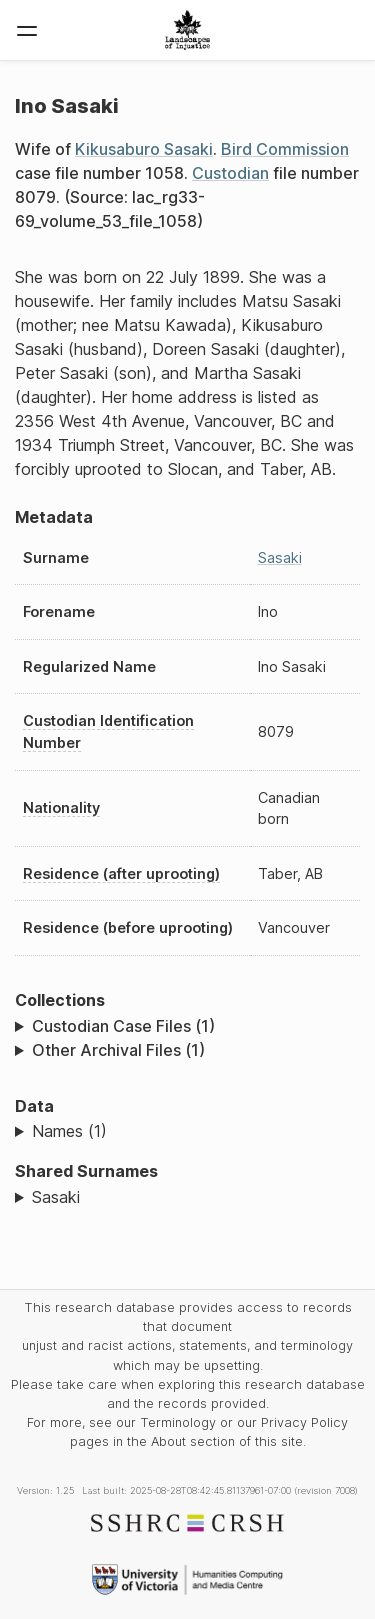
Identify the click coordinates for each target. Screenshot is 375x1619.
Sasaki (280, 557)
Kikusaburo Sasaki (144, 149)
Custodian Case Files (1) (123, 1026)
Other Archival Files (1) (118, 1050)
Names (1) (69, 1131)
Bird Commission (285, 149)
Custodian (230, 173)
